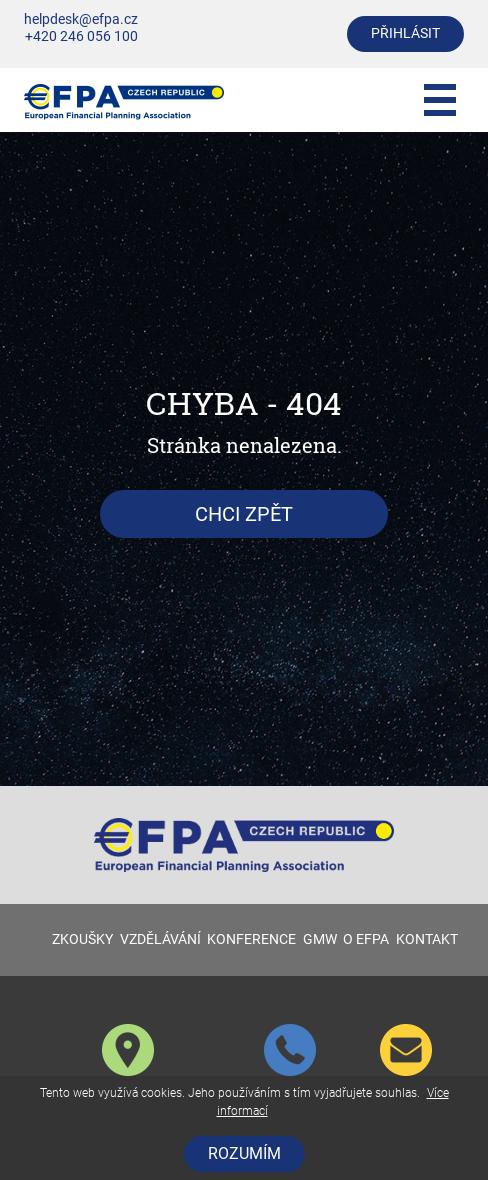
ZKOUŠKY (82, 939)
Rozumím (244, 1153)
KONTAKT (427, 939)
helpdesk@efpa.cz (81, 19)
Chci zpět (244, 514)
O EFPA (366, 939)
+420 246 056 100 (81, 36)
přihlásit (405, 33)
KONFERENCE (251, 939)
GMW (320, 939)
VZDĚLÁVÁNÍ (160, 939)
